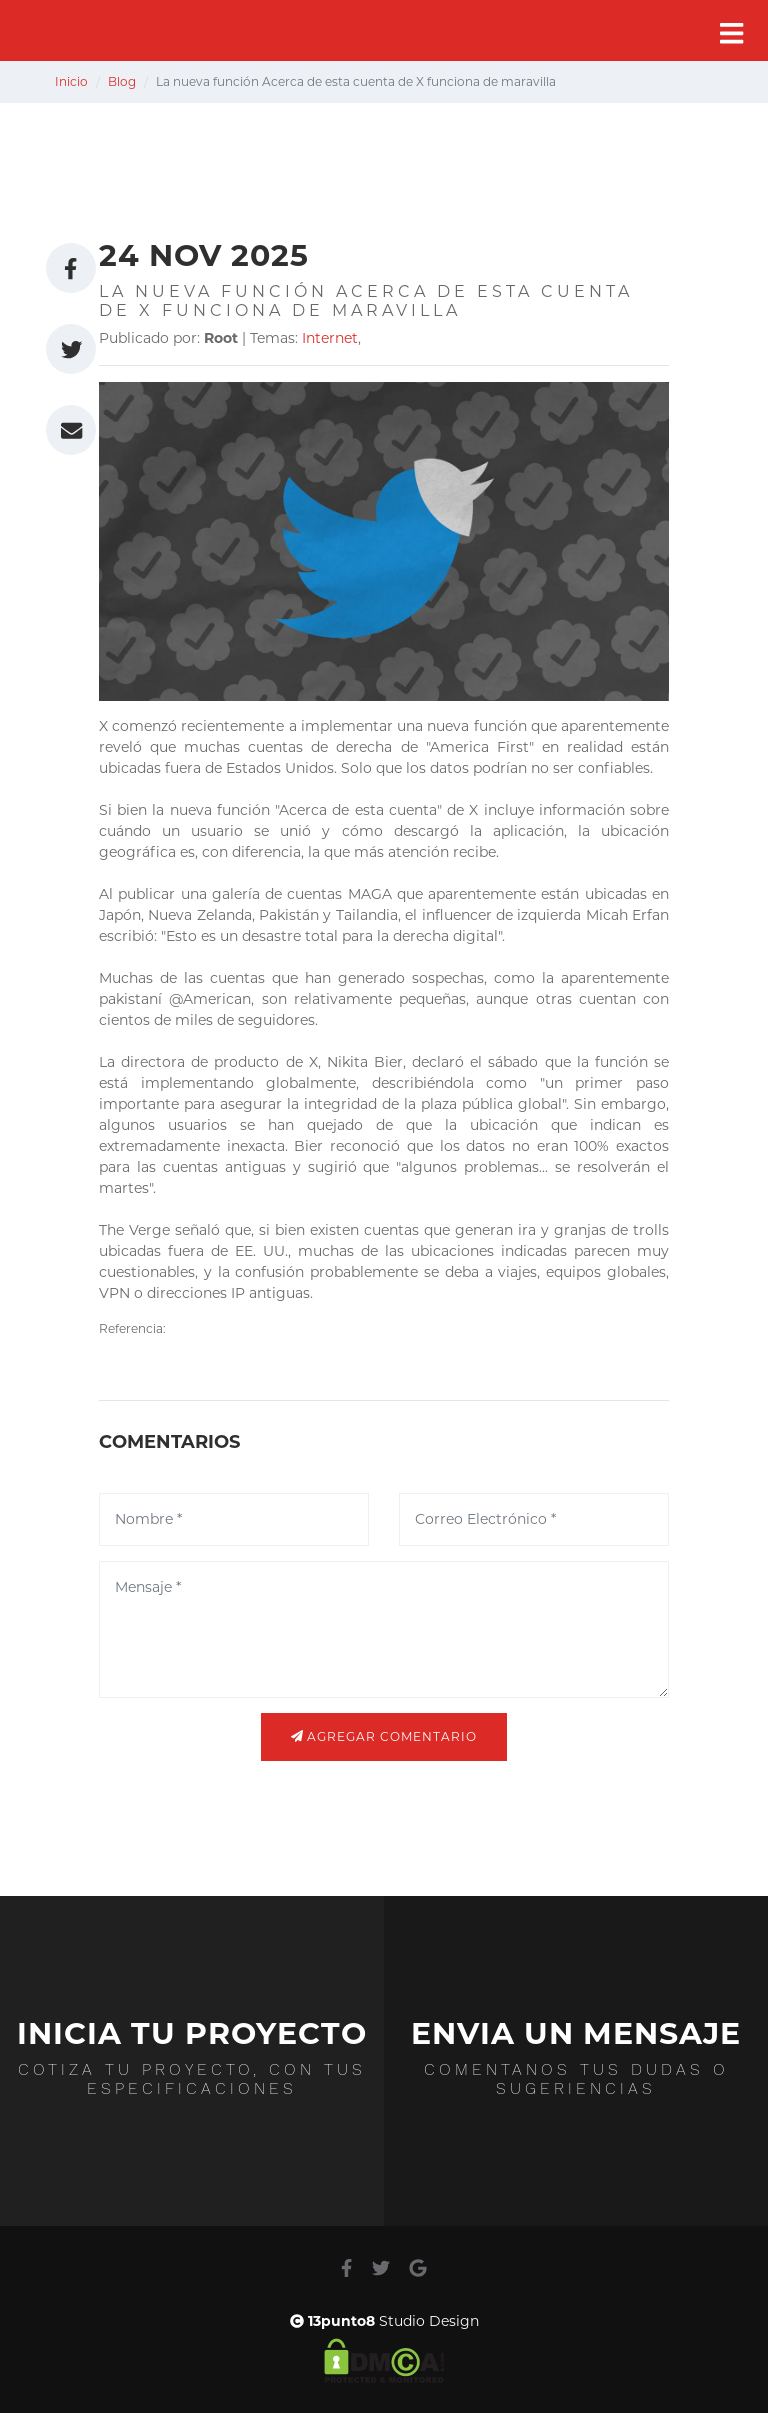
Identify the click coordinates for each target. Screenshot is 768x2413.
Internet (330, 338)
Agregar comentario (384, 1736)
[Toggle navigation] (732, 33)
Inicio (71, 81)
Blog (122, 81)
